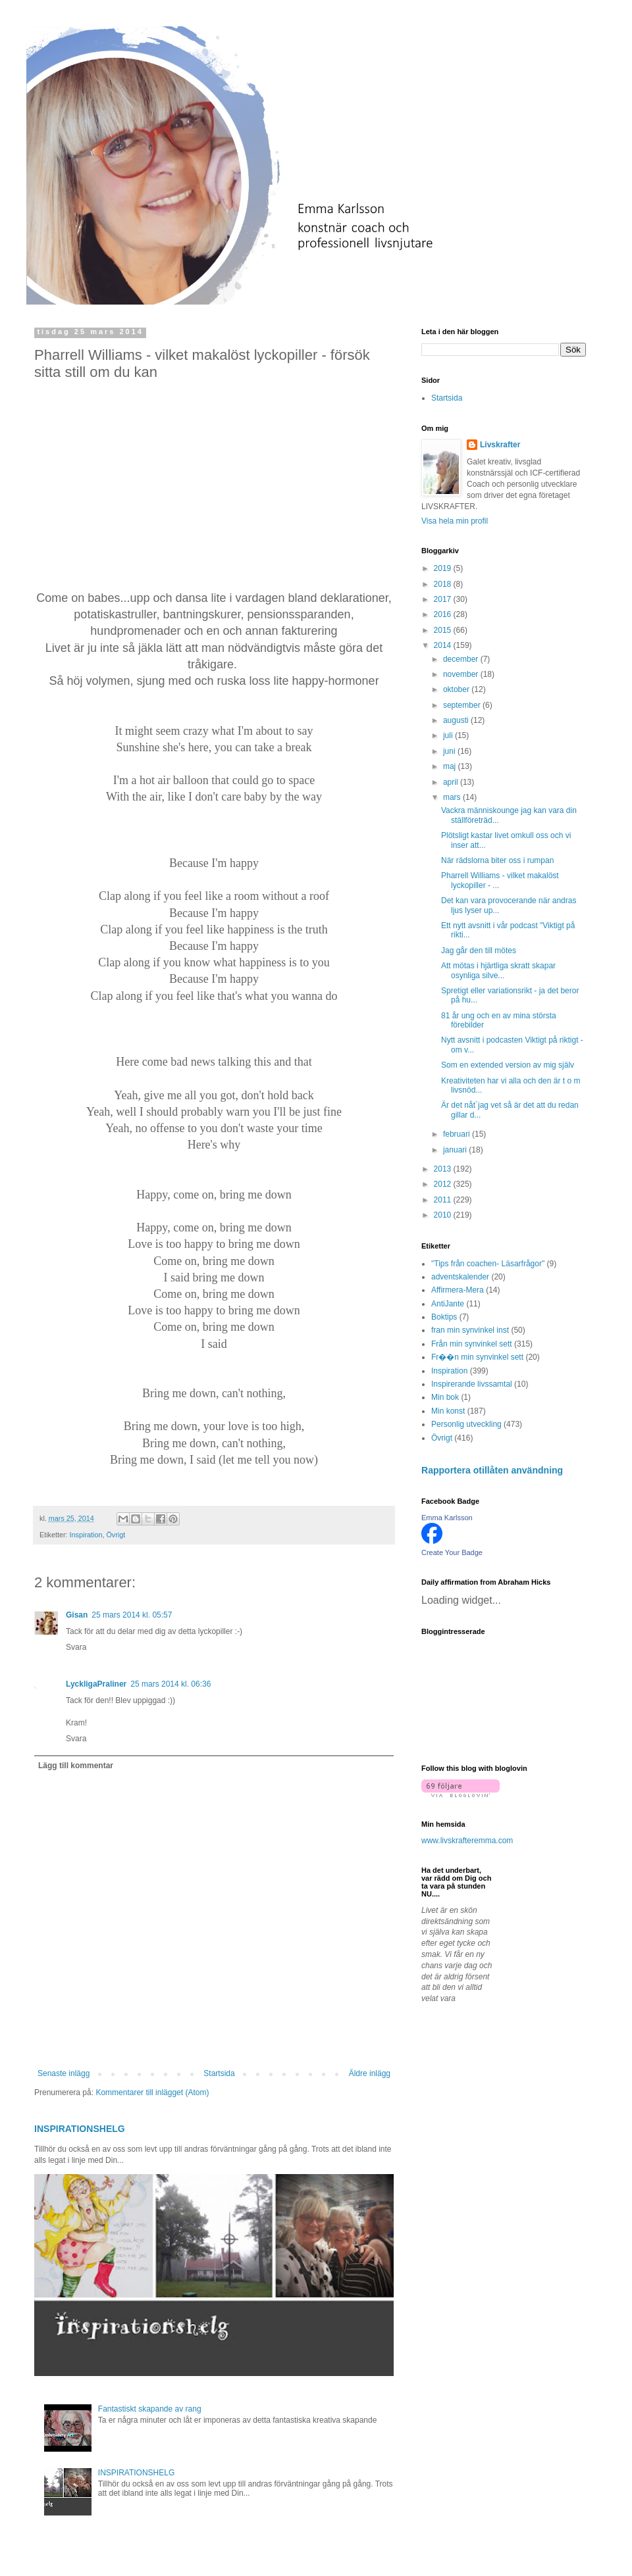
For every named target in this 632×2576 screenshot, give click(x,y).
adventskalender (460, 1276)
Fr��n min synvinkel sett (477, 1357)
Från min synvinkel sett (471, 1344)
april (451, 782)
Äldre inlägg (369, 2073)
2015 (444, 630)
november (462, 674)
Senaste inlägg (64, 2073)
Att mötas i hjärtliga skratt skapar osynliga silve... (498, 970)
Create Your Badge (452, 1552)
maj (450, 766)
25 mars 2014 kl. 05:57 (132, 1615)
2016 (444, 614)
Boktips (444, 1317)
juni (450, 751)
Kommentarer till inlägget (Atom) (152, 2092)
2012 (444, 1184)
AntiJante (447, 1303)
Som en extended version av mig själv (507, 1065)
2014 (444, 645)
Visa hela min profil (454, 521)
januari (456, 1149)
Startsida (218, 2073)
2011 (444, 1199)
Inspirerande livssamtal (471, 1384)
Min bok (445, 1397)
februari (457, 1134)
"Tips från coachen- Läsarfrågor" (487, 1263)
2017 (444, 599)
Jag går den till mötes (478, 950)
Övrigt (115, 1535)
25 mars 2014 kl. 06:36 (170, 1684)
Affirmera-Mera (457, 1290)
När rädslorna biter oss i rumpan (497, 860)
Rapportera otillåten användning (492, 1470)
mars (453, 797)
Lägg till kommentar (75, 1765)
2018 (444, 584)
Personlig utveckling (466, 1424)
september (463, 705)
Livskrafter (500, 444)
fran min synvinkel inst (470, 1330)
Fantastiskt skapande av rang (149, 2409)
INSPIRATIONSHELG (79, 2128)
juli (449, 735)
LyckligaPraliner (96, 1684)
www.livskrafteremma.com (467, 1840)
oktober (457, 689)
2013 (444, 1169)
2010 (444, 1215)
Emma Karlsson (447, 1518)
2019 (444, 568)
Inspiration (86, 1535)
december (462, 659)
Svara (76, 1647)
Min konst (448, 1411)
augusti (457, 720)
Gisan (77, 1615)
